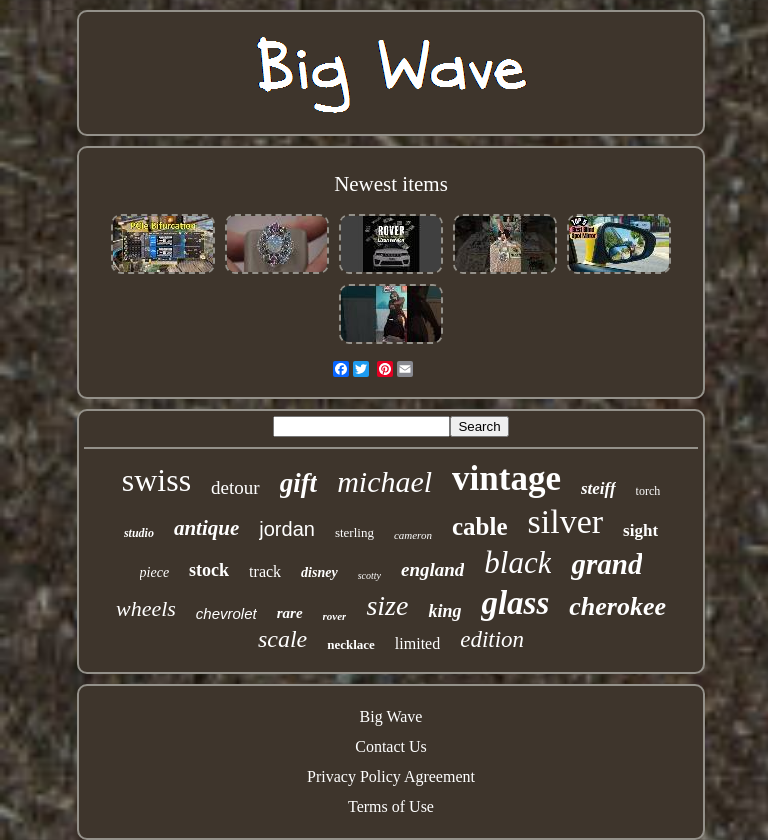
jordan (287, 529)
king (444, 611)
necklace (351, 644)
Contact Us (391, 746)
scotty (369, 575)
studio (139, 533)
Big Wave (391, 716)
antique (206, 528)
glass (515, 603)
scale (282, 639)
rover (335, 616)
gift (299, 483)
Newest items (391, 184)
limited (417, 643)
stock (209, 570)
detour (235, 487)
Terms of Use (391, 806)
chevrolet (226, 613)
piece (155, 572)
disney (319, 572)
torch (648, 491)
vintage (506, 478)
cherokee (617, 606)
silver (566, 521)
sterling (354, 532)
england (432, 569)
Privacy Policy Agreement (391, 776)
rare (290, 613)
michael (384, 481)
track (265, 571)
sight (640, 530)
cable (480, 526)
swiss (156, 480)
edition (492, 639)
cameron (413, 535)
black (517, 562)
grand (606, 564)
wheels (146, 608)
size (387, 605)
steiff (598, 488)
